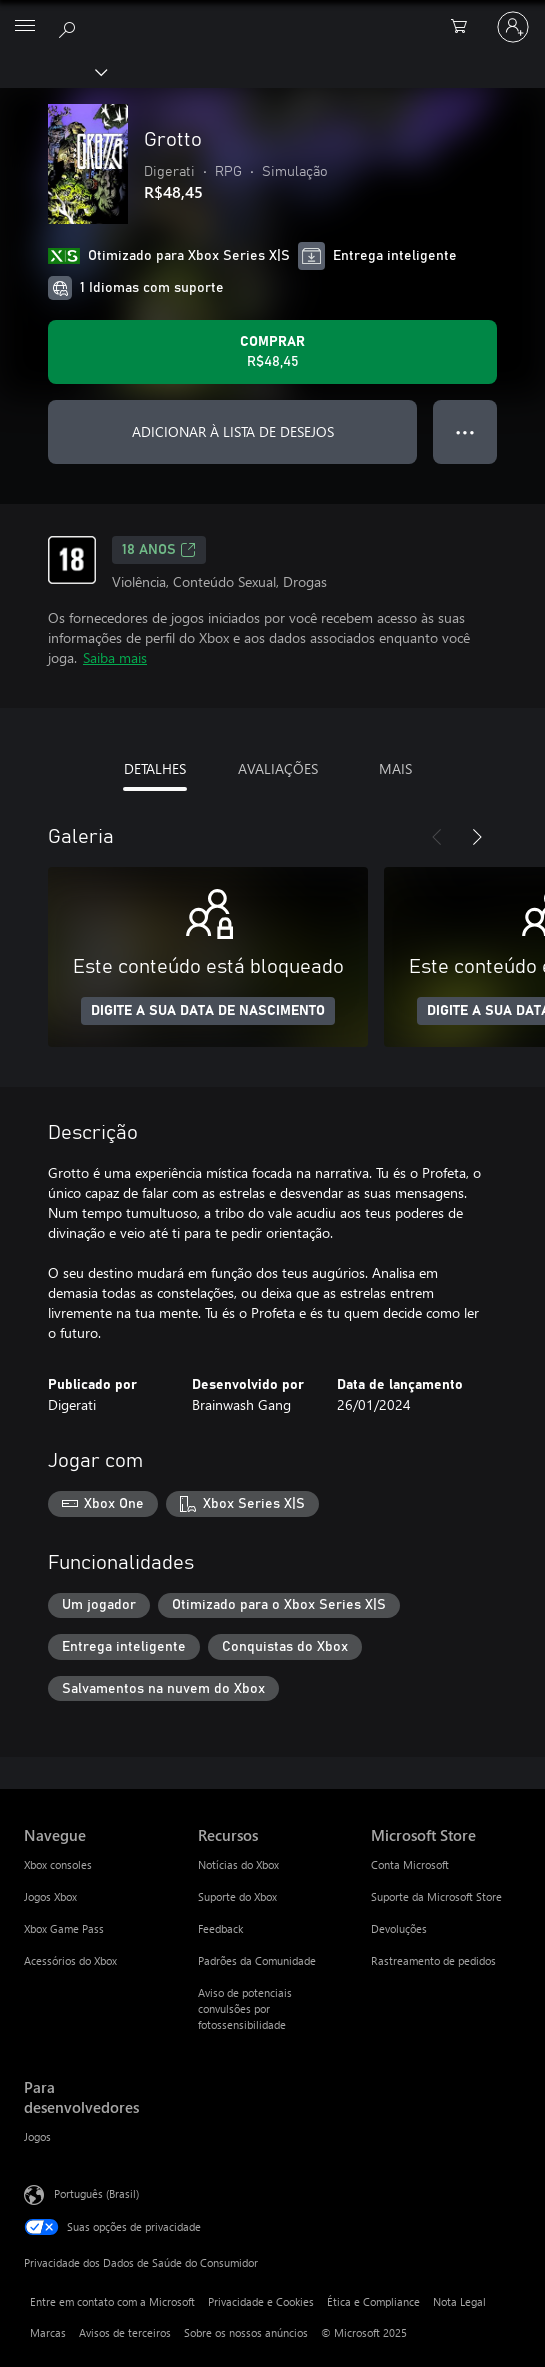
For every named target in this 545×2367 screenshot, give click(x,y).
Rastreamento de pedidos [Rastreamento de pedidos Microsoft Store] (433, 1960)
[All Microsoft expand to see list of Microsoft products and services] (25, 27)
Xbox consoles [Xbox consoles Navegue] (58, 1864)
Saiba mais (115, 657)
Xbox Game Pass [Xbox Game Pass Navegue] (64, 1928)
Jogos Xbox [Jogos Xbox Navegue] (50, 1896)
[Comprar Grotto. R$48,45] (272, 352)
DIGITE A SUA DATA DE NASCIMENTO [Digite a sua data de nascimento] (208, 1011)
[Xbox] (52, 71)
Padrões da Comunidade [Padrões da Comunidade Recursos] (257, 1960)
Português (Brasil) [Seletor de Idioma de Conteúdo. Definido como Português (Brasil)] (96, 2193)
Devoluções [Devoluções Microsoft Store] (399, 1928)
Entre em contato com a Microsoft (112, 2301)
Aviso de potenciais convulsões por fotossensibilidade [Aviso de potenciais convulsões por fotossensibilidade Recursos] (245, 2008)
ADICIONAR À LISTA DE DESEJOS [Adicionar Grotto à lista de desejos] (233, 431)
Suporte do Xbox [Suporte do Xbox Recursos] (237, 1896)
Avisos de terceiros (125, 2332)
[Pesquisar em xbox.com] (70, 26)
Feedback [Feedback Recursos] (220, 1928)
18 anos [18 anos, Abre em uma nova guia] (159, 550)
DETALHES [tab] (155, 768)
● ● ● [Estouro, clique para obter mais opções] (465, 431)
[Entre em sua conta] (513, 27)
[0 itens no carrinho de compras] (465, 27)
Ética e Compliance (373, 2301)
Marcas (48, 2332)
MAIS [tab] (395, 768)
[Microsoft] (272, 15)
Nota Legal (459, 2301)
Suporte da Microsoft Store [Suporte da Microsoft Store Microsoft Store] (436, 1896)
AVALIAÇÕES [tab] (278, 768)
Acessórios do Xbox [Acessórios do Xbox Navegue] (70, 1960)
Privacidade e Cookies (261, 2301)
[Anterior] (437, 837)
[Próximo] (477, 837)
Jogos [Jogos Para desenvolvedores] (37, 2136)
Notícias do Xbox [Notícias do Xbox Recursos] (238, 1864)
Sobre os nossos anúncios (246, 2332)
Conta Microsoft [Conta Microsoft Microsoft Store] (410, 1864)
